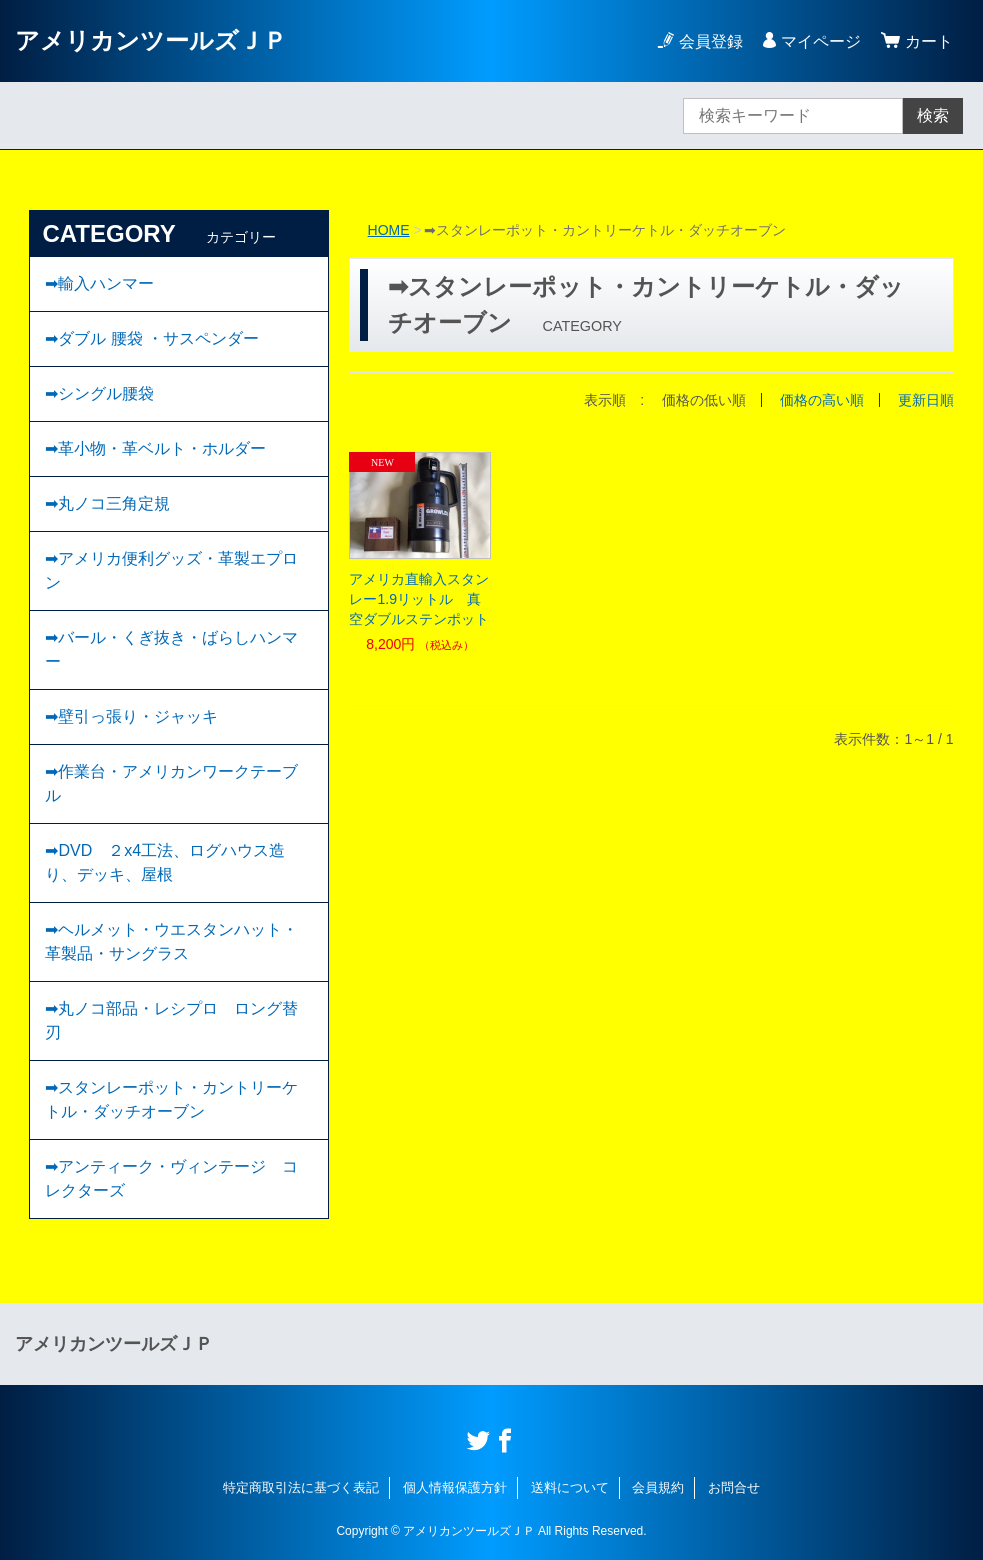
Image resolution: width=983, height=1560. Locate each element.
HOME (389, 230)
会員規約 (658, 1487)
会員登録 (711, 41)
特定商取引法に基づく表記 (301, 1487)
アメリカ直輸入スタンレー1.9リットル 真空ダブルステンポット (419, 599)
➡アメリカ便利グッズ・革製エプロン (171, 570)
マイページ (821, 41)
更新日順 (926, 400)
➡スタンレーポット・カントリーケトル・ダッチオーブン (171, 1099)
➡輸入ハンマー (99, 283)
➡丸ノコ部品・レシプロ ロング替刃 (171, 1020)
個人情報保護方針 (455, 1487)
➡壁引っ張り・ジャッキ (131, 716)
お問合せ (734, 1487)
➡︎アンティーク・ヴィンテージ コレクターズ (171, 1178)
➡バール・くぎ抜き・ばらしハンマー (171, 649)
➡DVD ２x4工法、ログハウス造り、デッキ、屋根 (165, 862)
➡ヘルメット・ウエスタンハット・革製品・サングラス (171, 941)
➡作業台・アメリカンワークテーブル (171, 783)
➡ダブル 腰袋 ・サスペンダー (152, 338)
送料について (570, 1487)
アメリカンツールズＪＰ (151, 40)
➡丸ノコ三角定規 (107, 503)
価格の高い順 (822, 400)
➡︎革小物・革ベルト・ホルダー (155, 448)
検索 (933, 115)
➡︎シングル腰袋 (99, 393)
